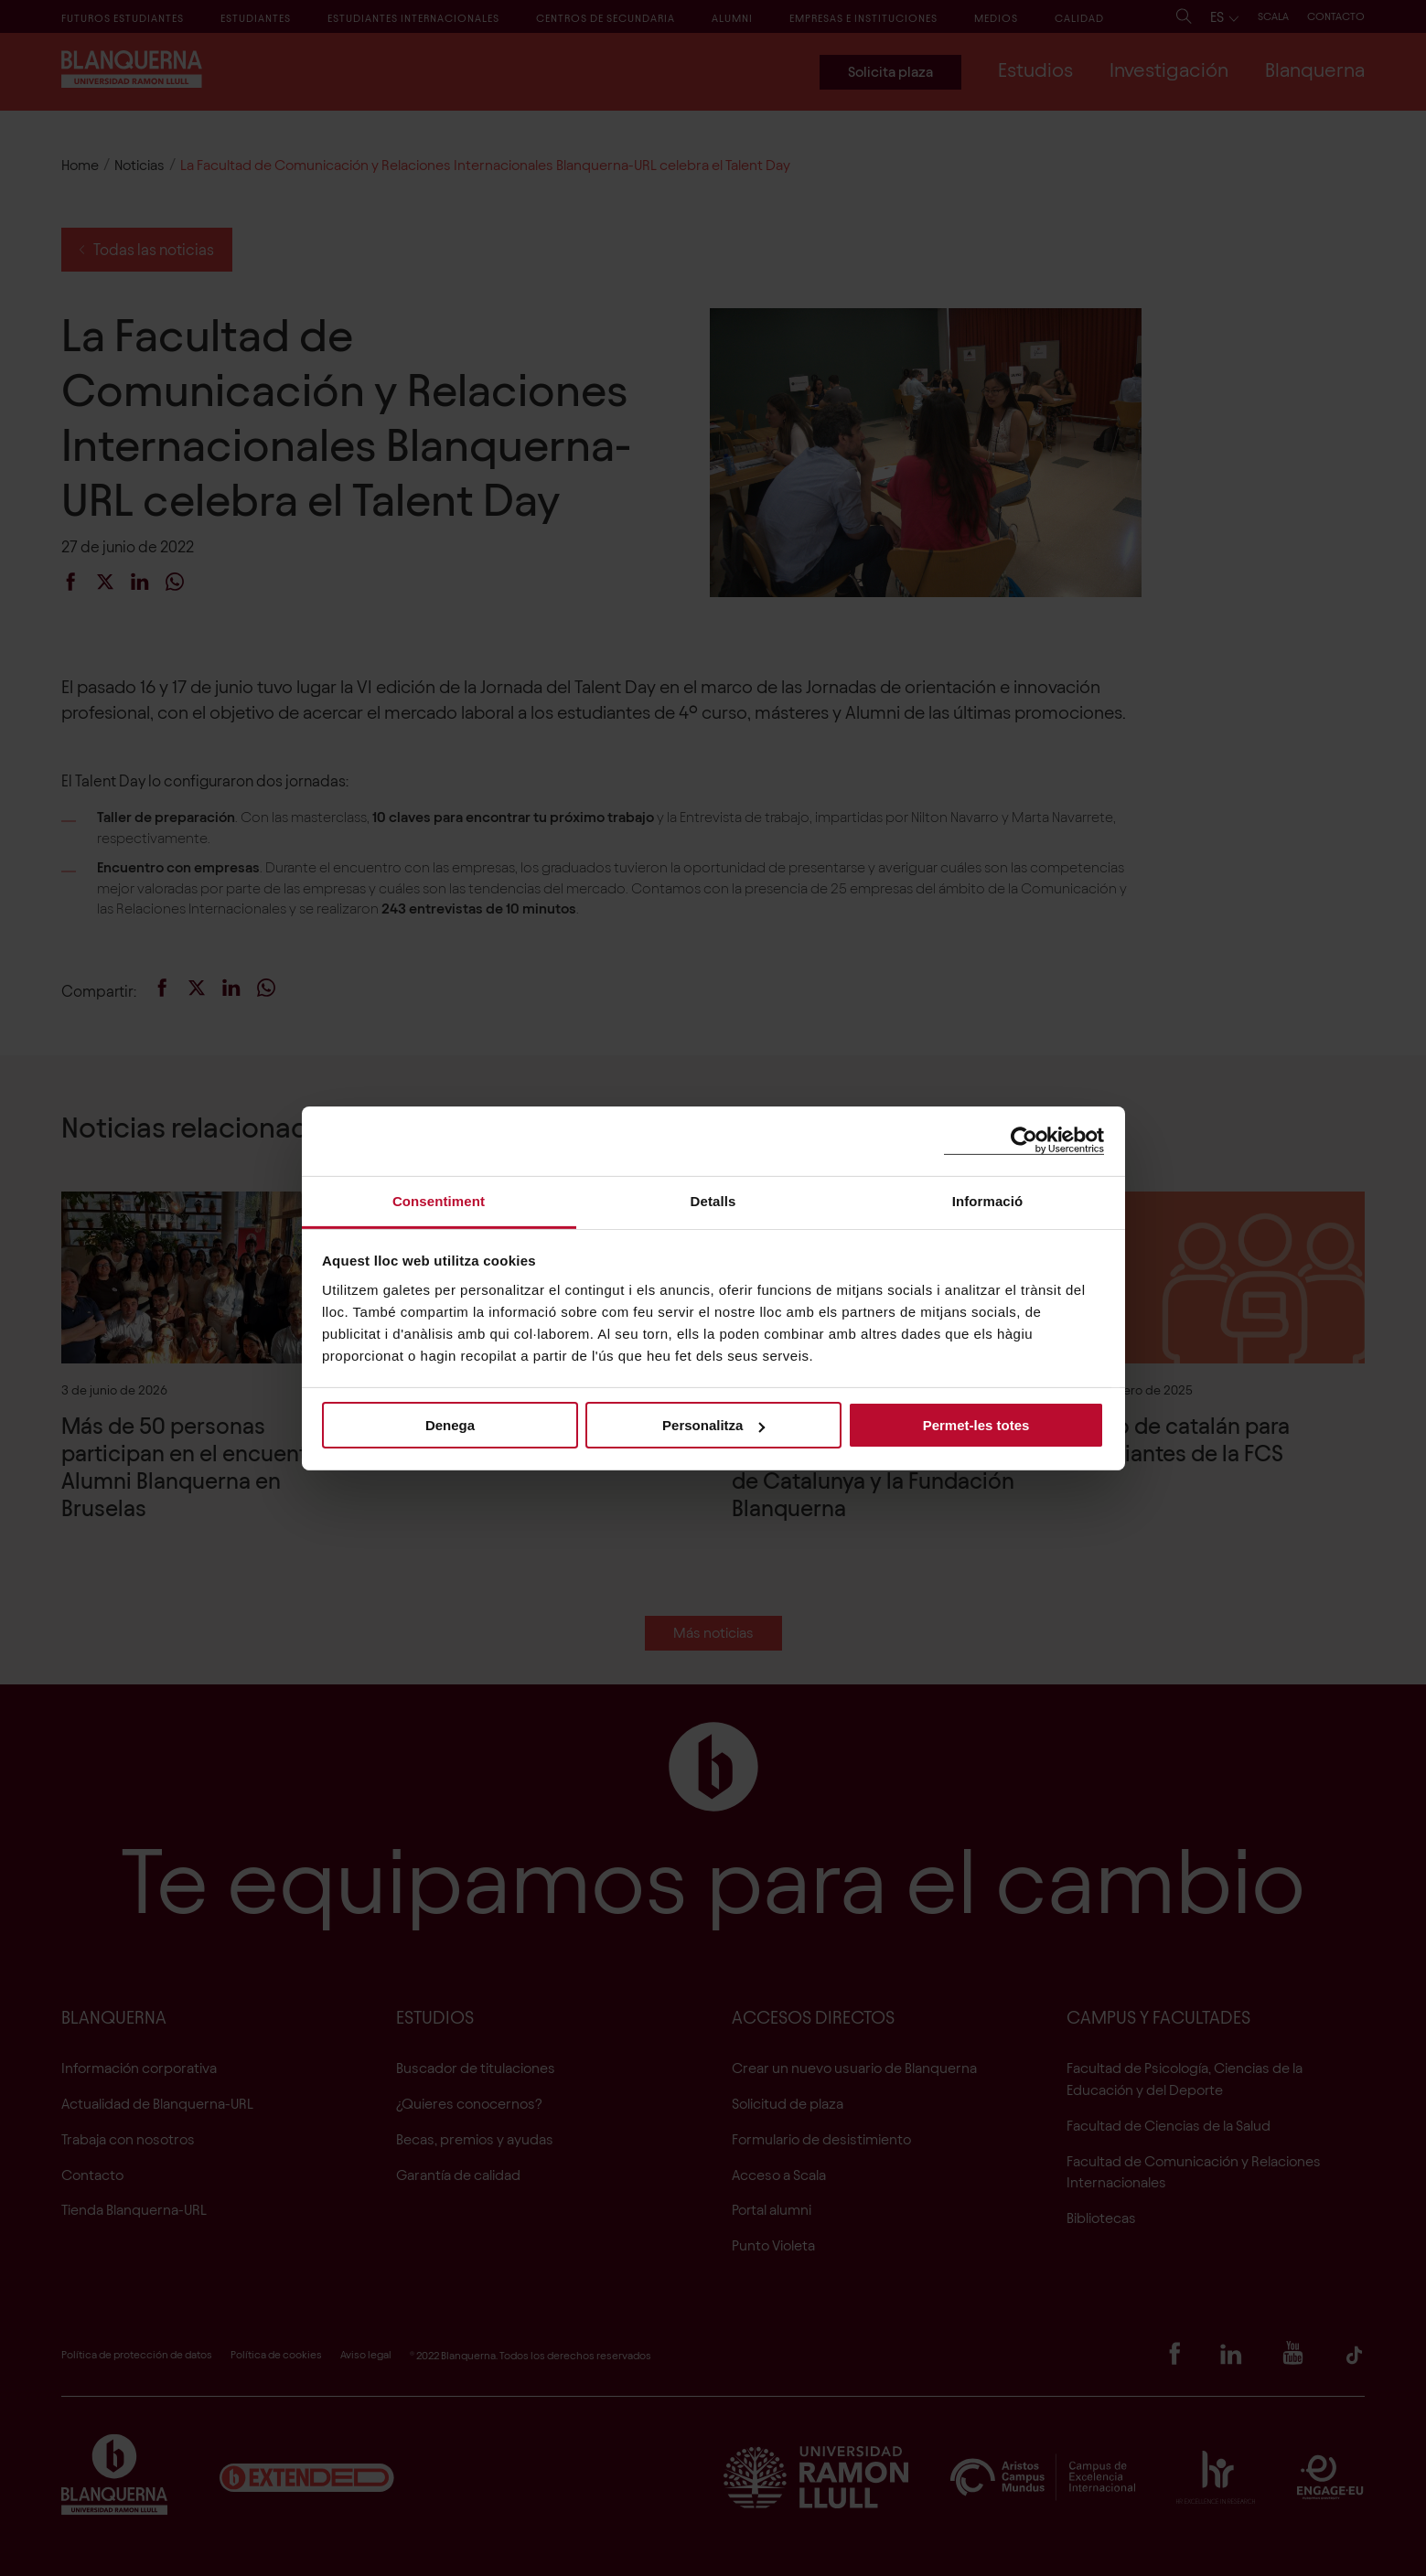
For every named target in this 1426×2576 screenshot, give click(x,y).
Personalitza (713, 1425)
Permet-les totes (976, 1425)
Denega (450, 1425)
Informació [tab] (988, 1200)
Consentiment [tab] (438, 1200)
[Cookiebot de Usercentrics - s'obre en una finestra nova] (1024, 1141)
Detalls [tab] (713, 1200)
